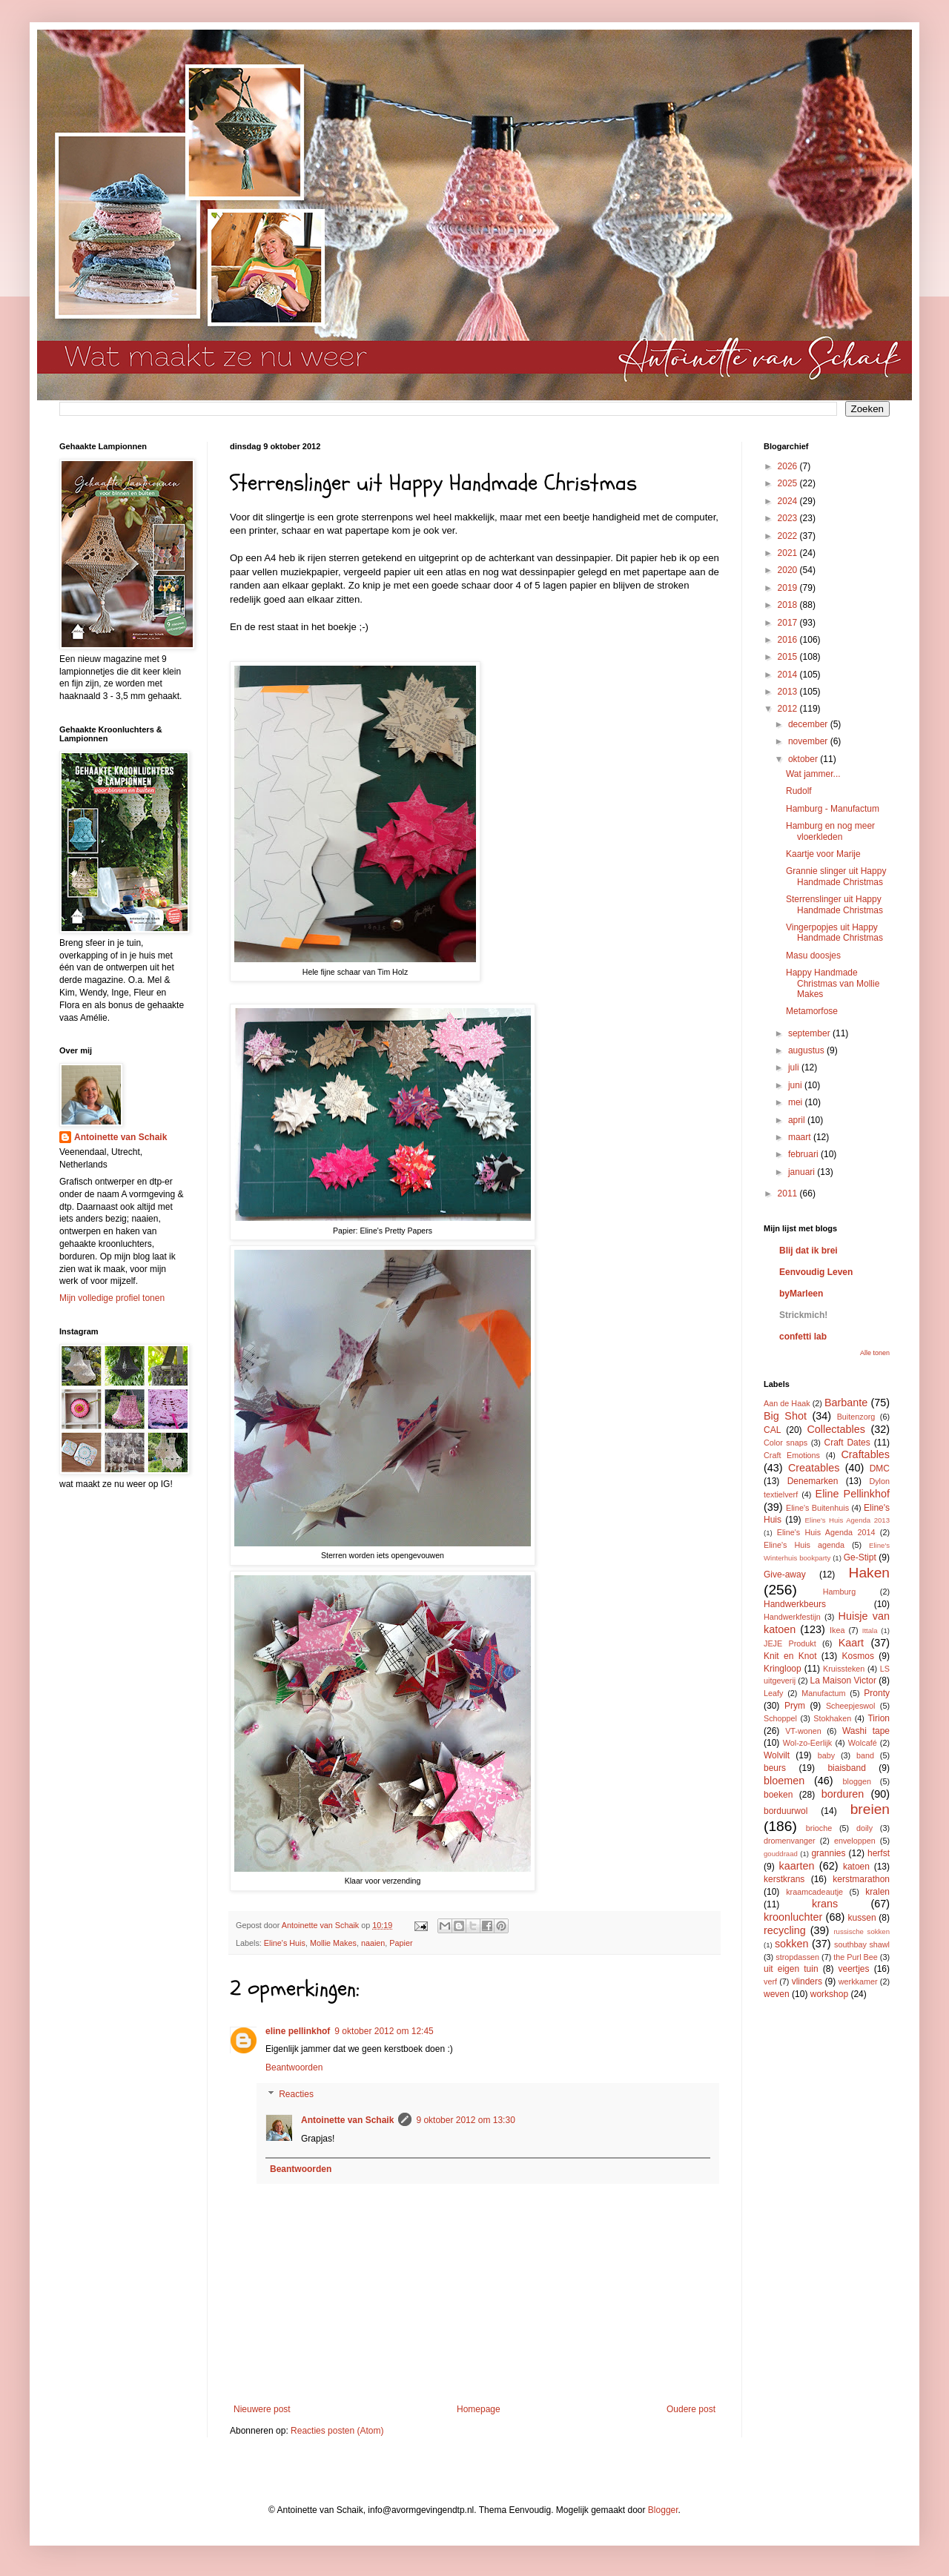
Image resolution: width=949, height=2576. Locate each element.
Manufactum (823, 1693)
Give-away (785, 1574)
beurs (775, 1768)
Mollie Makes (333, 1942)
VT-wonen (803, 1730)
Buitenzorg (856, 1416)
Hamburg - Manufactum (832, 809)
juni (796, 1085)
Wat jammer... (813, 774)
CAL (772, 1430)
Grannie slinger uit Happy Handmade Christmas (836, 876)
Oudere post (691, 2409)
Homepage (478, 2409)
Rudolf (799, 791)
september (810, 1033)
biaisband (846, 1768)
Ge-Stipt (860, 1557)
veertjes (854, 1969)
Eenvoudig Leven (816, 1272)
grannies (828, 1853)
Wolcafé (862, 1742)
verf (770, 1981)
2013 (789, 691)
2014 (789, 674)
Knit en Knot (790, 1656)
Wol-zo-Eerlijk (807, 1742)
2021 (789, 553)
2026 (789, 466)
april (797, 1120)
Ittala (870, 1630)
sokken (792, 1944)
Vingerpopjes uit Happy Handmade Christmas (834, 932)
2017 (789, 622)
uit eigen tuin (791, 1969)
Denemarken (813, 1481)
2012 (789, 708)
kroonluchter (793, 1917)
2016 (789, 640)
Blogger (663, 2510)
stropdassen (797, 1957)
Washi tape (866, 1731)
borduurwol (785, 1811)
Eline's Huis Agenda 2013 (847, 1520)
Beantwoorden (294, 2067)
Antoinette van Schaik (347, 2120)
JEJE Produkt (790, 1643)
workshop (829, 1994)
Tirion (878, 1718)
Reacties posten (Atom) (337, 2431)
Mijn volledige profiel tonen (112, 1298)
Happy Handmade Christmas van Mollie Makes (832, 983)
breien (870, 1809)
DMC (880, 1468)
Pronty (877, 1693)
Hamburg (839, 1591)
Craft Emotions (792, 1455)
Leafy (773, 1693)
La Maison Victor (843, 1680)
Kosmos (858, 1656)
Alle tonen (875, 1353)
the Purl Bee (855, 1957)
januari (802, 1172)
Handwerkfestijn (792, 1616)
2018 (789, 605)
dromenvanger (790, 1840)
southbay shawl (862, 1944)
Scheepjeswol (851, 1705)
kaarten (796, 1866)
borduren (842, 1794)
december (809, 724)
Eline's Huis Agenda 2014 (826, 1532)
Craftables (865, 1454)
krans (825, 1904)
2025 (789, 483)
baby (826, 1755)
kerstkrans (784, 1879)
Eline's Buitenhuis (817, 1507)
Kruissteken (843, 1668)
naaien (373, 1942)
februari (804, 1154)
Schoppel (780, 1718)
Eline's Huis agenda (804, 1544)
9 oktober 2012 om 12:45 (383, 2031)
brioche (819, 1828)
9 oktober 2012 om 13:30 (465, 2120)
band (865, 1755)
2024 (789, 501)
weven (777, 1994)
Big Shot (785, 1416)
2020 (789, 570)
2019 (789, 588)
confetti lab (803, 1336)
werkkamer (858, 1981)
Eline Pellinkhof (853, 1494)
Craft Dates (847, 1442)
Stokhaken (832, 1718)
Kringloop (782, 1668)
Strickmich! (803, 1315)
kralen (877, 1892)
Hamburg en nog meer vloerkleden (830, 831)
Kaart (851, 1643)
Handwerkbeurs (795, 1604)
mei (796, 1102)
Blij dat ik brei (808, 1250)
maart (800, 1137)
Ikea (837, 1630)
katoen (856, 1866)
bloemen (784, 1781)
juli (794, 1067)
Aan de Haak (787, 1403)
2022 (789, 536)
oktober (804, 759)
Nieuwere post (262, 2409)
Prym (794, 1706)
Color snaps (785, 1442)
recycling (785, 1930)
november (809, 741)
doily (864, 1828)
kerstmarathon (861, 1879)
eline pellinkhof (297, 2031)
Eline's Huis (284, 1942)
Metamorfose (812, 1011)
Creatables (814, 1468)
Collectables (835, 1429)
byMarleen (801, 1293)
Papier (400, 1942)
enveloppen (855, 1840)
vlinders (807, 1981)
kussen (862, 1918)
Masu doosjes (813, 955)
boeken (778, 1794)
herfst (878, 1853)
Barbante (845, 1402)
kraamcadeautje (814, 1891)
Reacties (296, 2094)
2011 (789, 1193)
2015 (789, 657)
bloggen (857, 1781)
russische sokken (861, 1931)
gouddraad (781, 1854)
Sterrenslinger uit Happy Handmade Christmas (834, 904)
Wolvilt (777, 1755)
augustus (807, 1050)
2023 (789, 518)
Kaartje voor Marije (823, 854)
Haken (869, 1572)
